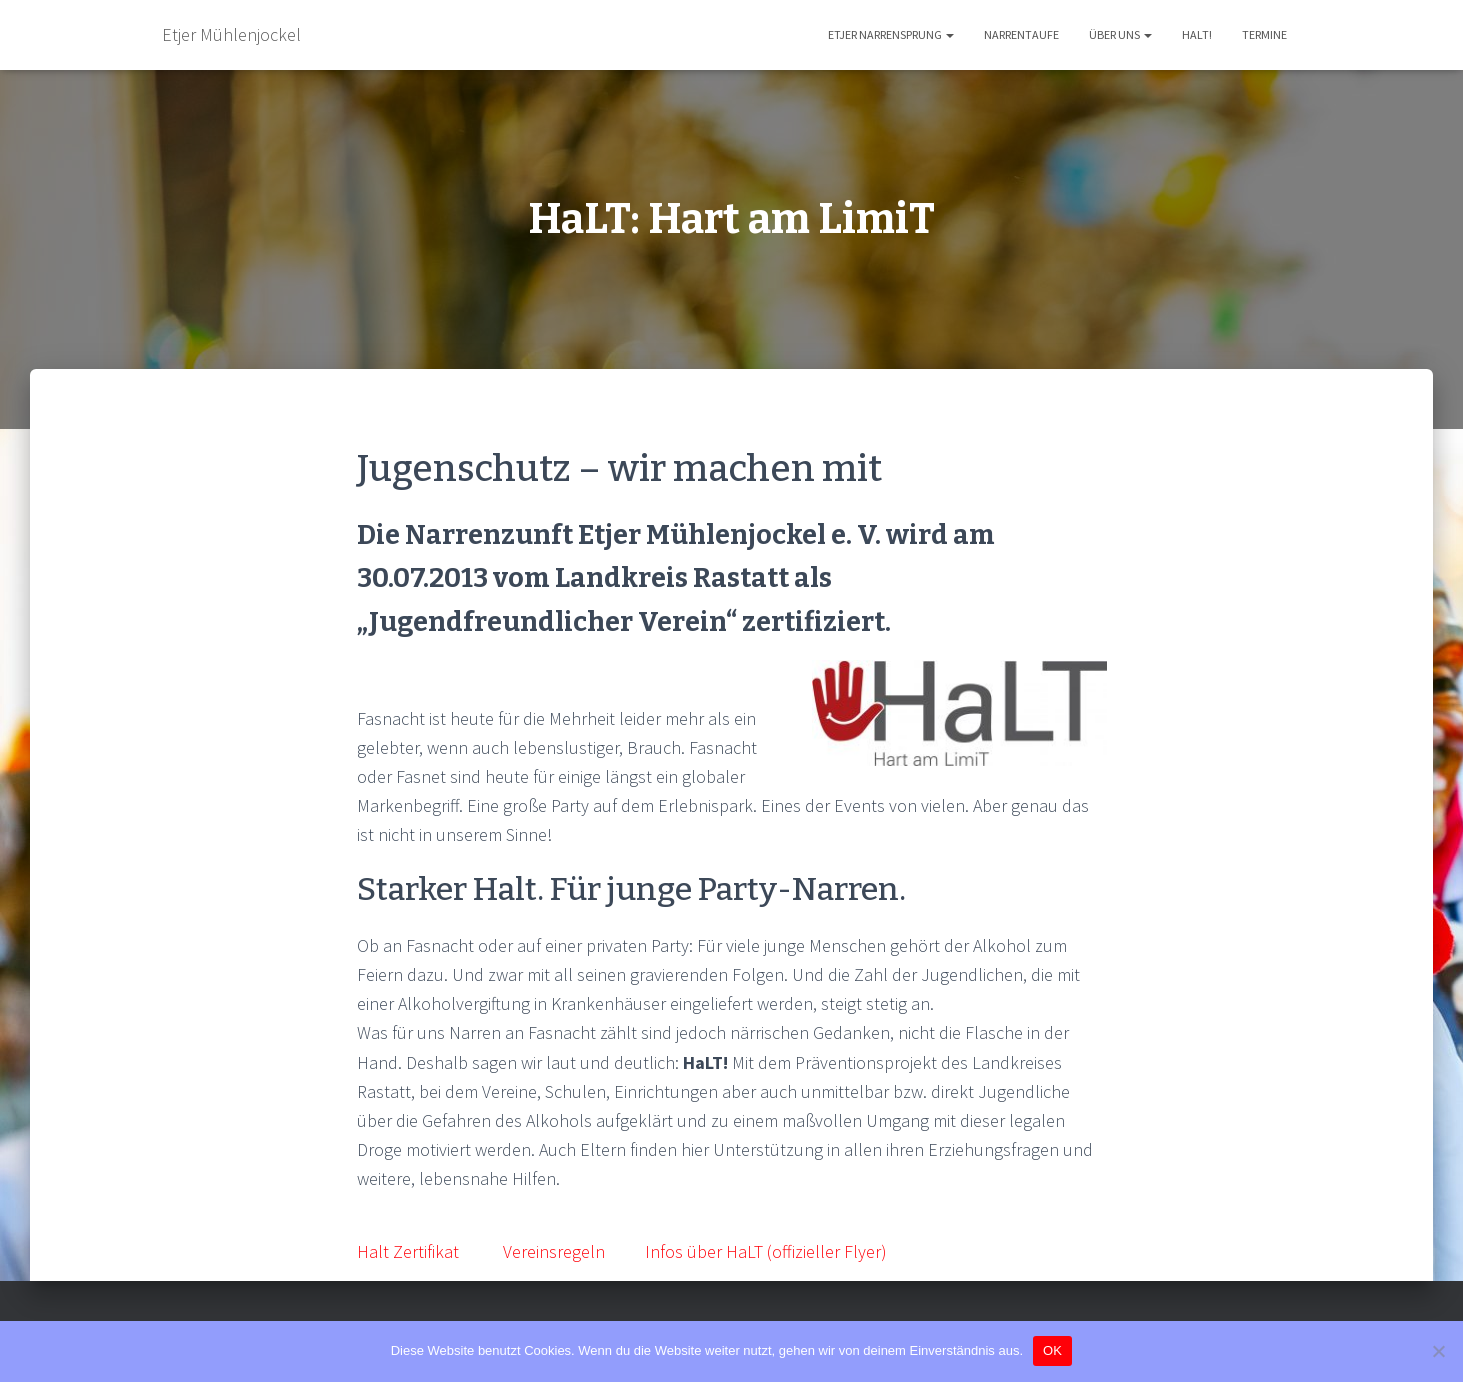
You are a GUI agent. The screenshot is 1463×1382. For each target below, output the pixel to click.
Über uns (1120, 34)
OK (1052, 1350)
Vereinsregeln (554, 1251)
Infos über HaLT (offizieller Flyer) (766, 1251)
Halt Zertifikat (408, 1251)
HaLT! (1197, 34)
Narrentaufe (1021, 34)
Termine (1264, 34)
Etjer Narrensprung (891, 34)
